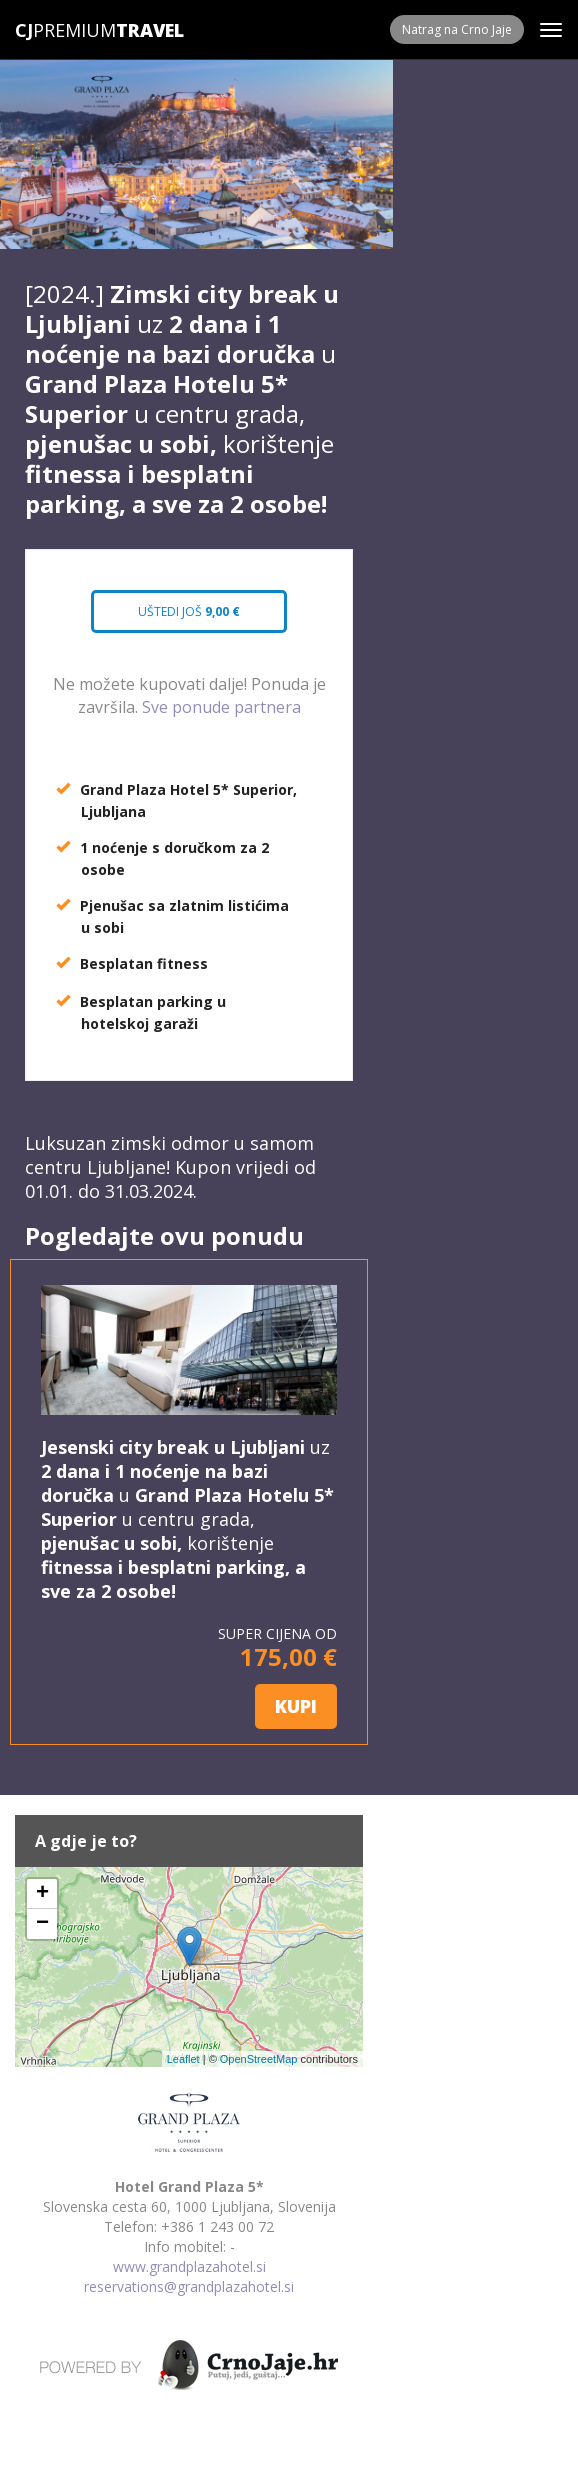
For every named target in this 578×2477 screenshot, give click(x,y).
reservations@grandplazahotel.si (189, 2286)
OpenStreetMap (259, 2059)
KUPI (296, 1706)
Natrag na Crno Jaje (457, 29)
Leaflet (183, 2059)
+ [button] (42, 1894)
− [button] (42, 1924)
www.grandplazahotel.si (189, 2266)
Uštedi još (189, 611)
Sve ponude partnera (221, 707)
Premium (65, 30)
